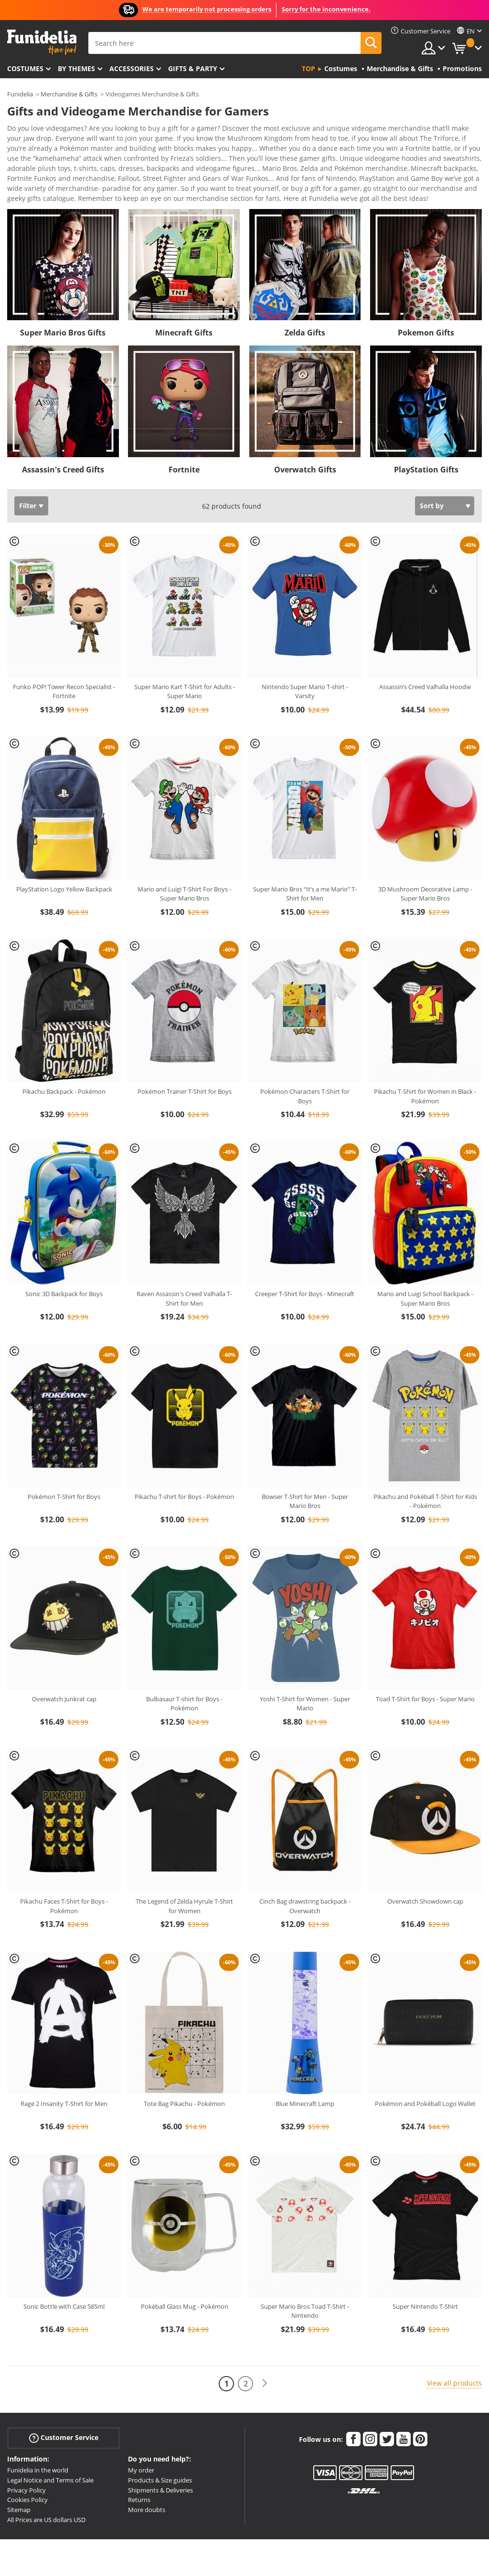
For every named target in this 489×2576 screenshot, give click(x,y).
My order (141, 2453)
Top (308, 68)
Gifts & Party (192, 68)
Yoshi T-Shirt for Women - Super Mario (305, 1687)
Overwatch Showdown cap (425, 1884)
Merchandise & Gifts (69, 94)
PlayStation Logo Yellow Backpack (64, 872)
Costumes (25, 68)
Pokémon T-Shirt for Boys (64, 1480)
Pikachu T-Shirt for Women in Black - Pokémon (425, 1079)
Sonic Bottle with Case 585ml (64, 2289)
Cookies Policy (27, 2483)
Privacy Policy (26, 2473)
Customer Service (63, 2421)
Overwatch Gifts (305, 453)
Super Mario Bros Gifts (63, 316)
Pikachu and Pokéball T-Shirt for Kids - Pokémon (425, 1485)
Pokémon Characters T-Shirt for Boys (305, 1079)
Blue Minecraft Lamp (305, 2087)
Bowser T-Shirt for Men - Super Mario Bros (305, 1485)
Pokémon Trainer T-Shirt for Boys (185, 1074)
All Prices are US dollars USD (46, 2503)
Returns (139, 2483)
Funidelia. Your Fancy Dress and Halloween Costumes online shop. (41, 42)
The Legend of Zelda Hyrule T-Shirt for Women (184, 1889)
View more (34, 181)
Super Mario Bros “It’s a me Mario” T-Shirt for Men (305, 877)
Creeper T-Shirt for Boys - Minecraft (304, 1277)
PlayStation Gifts (426, 453)
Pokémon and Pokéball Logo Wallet (425, 2087)
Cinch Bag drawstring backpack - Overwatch (305, 1889)
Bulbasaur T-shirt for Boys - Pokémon (184, 1687)
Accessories (131, 68)
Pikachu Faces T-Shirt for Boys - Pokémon (64, 1889)
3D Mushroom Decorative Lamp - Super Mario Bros (425, 877)
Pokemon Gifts (426, 316)
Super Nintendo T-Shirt (425, 2289)
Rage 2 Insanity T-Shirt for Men (64, 2087)
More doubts (146, 2493)
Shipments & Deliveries (160, 2473)
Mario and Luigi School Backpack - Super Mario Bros (425, 1282)
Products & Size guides (160, 2463)
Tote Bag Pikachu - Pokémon (184, 2087)
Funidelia (20, 94)
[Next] (264, 2367)
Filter (27, 488)
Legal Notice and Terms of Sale (50, 2463)
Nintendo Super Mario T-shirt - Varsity (305, 675)
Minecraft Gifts (184, 316)
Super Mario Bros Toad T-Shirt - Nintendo (305, 2294)
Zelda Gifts (305, 316)
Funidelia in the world (37, 2453)
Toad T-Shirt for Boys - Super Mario (425, 1682)
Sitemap (19, 2493)
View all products (454, 2366)
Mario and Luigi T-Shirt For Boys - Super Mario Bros (184, 877)
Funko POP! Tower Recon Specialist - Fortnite (64, 675)
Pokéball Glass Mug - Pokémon (184, 2289)
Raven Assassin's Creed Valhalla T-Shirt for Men (184, 1282)
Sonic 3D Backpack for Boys (64, 1277)
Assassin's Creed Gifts (63, 453)
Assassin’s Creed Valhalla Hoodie (425, 670)
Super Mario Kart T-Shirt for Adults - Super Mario (184, 675)
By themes (76, 68)
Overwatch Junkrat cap (64, 1682)
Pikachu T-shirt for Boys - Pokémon (184, 1480)
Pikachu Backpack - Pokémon (64, 1074)
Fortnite (184, 453)
